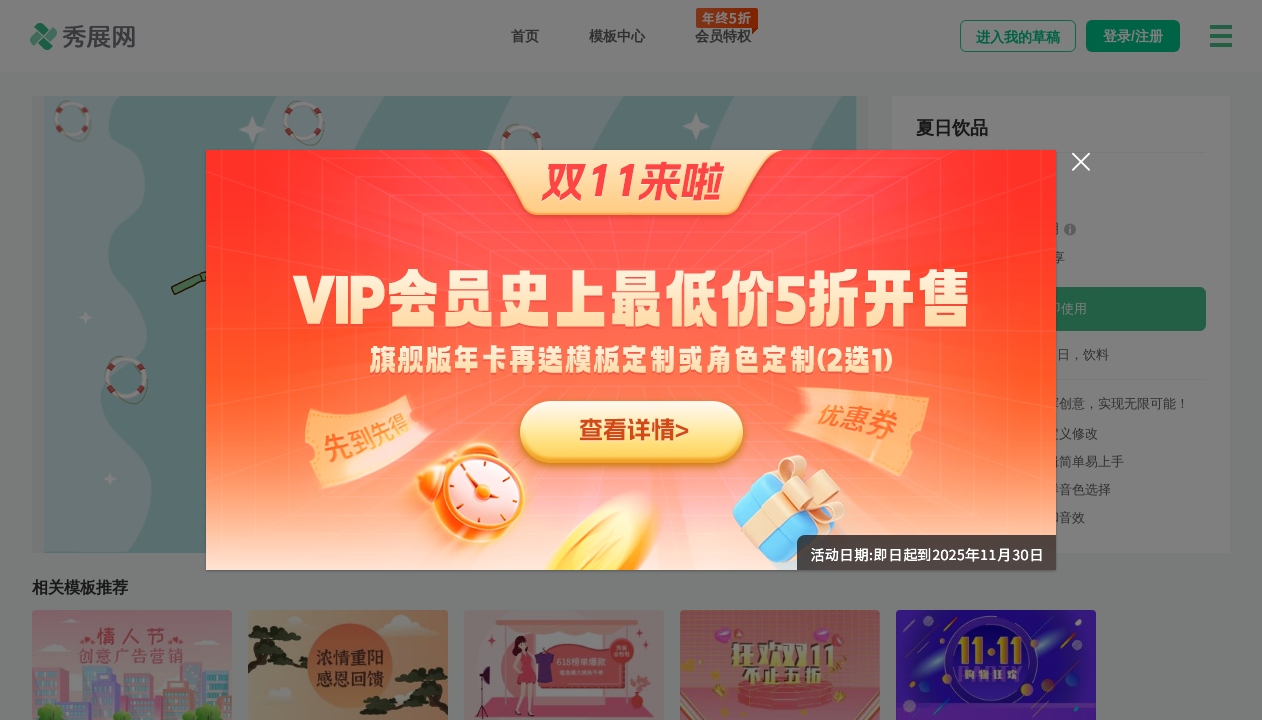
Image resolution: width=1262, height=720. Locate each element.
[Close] (1081, 162)
